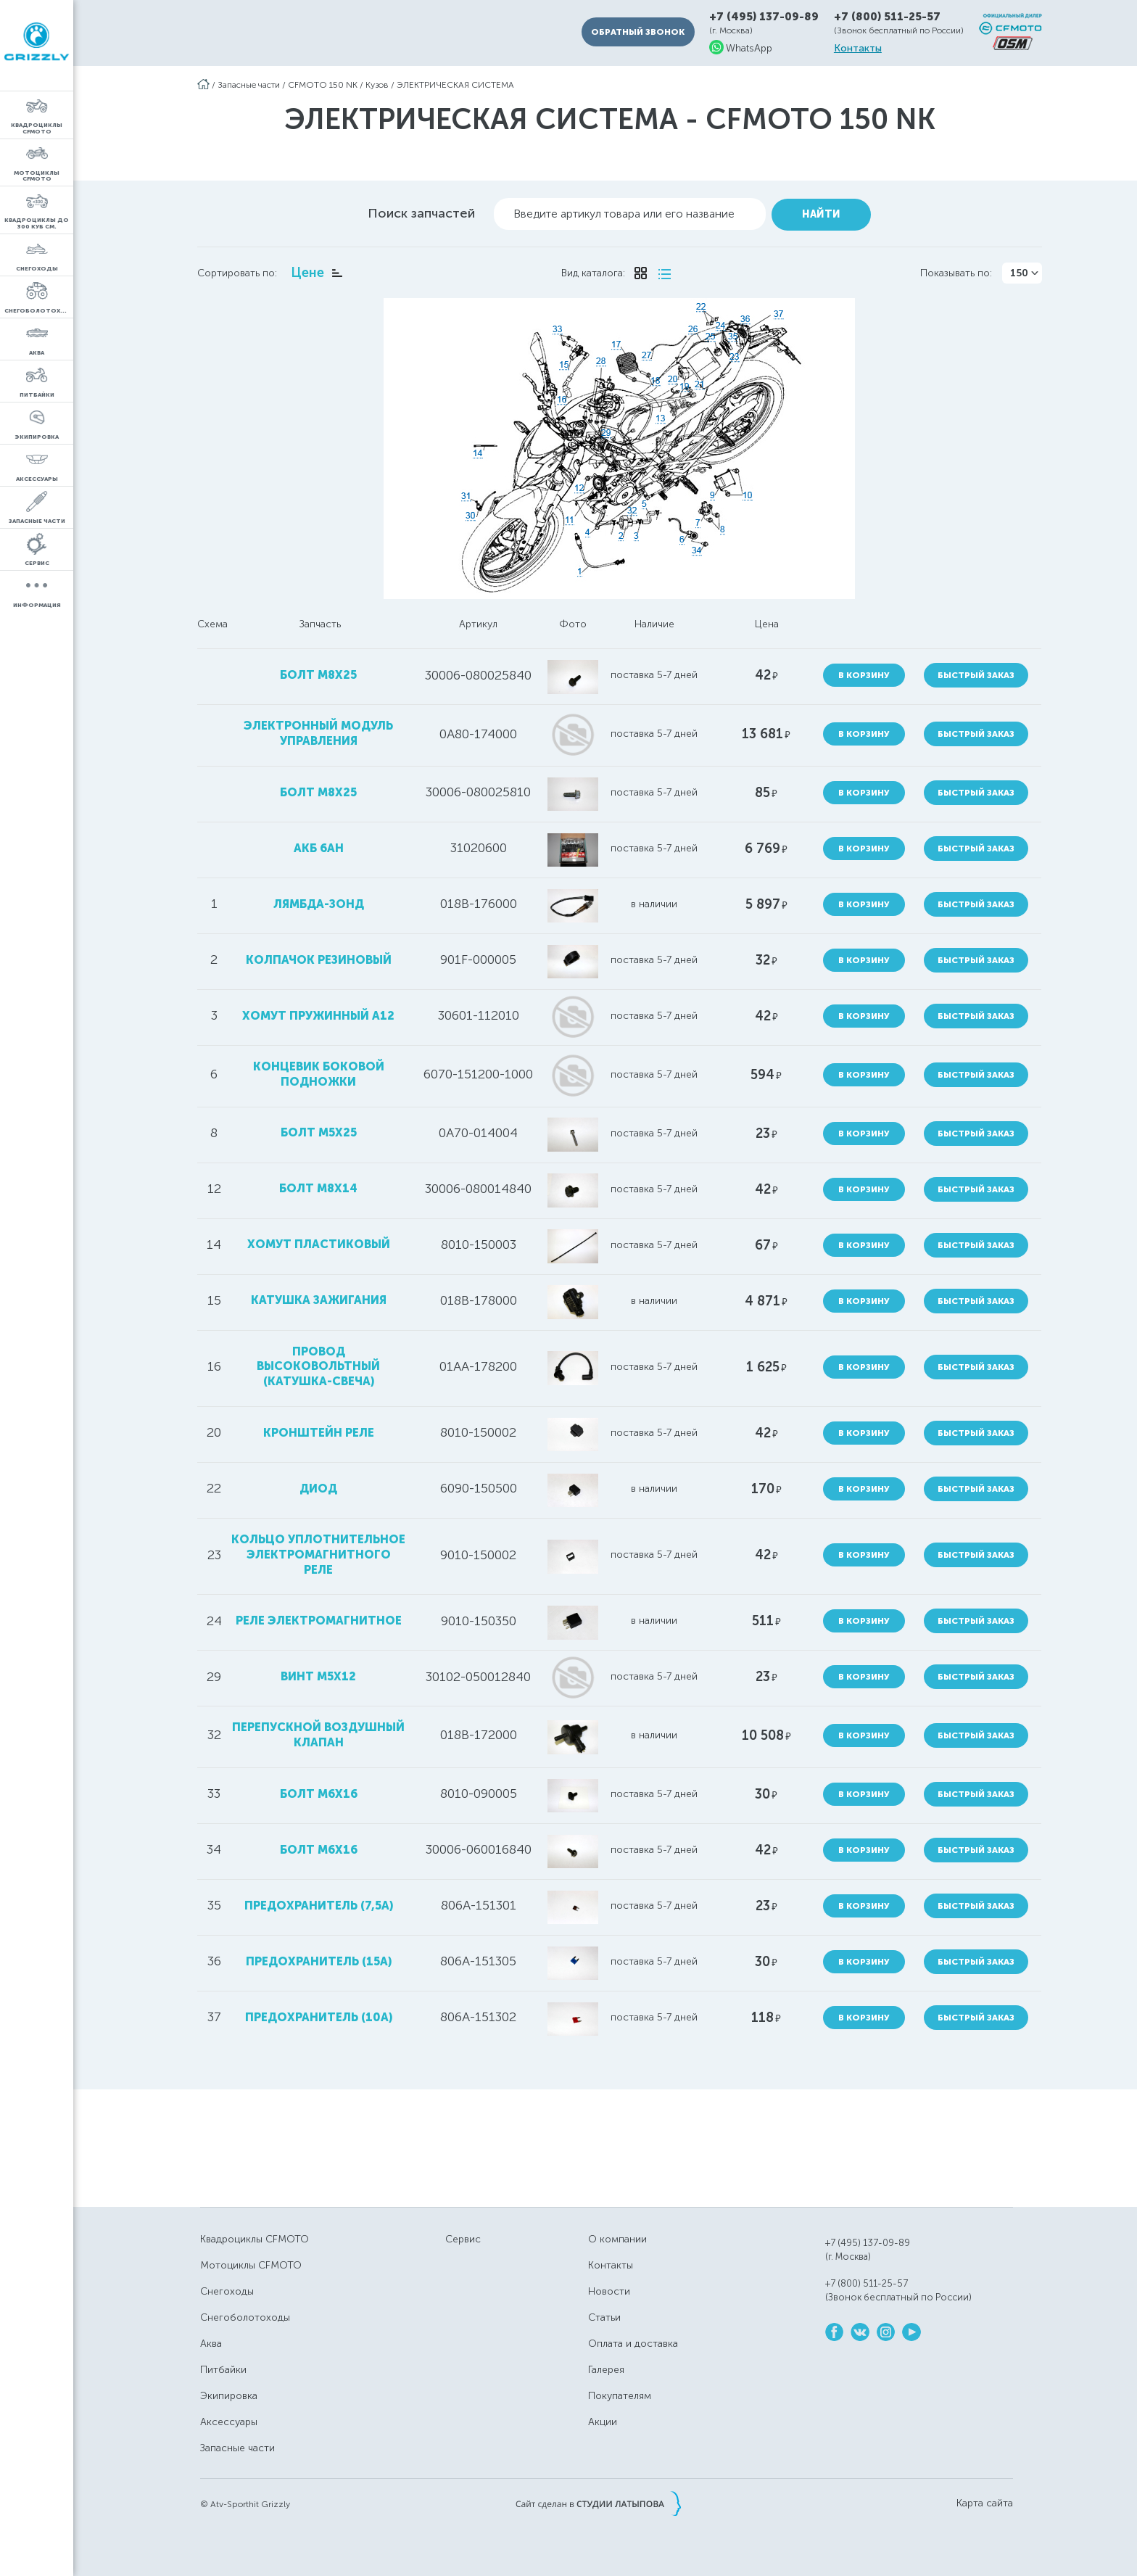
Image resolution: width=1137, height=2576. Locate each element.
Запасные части (249, 84)
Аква (211, 2340)
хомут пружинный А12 (317, 1012)
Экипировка (228, 2392)
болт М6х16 (318, 1846)
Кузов (377, 84)
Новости (609, 2288)
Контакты (858, 49)
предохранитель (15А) (318, 1958)
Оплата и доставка (633, 2340)
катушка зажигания (318, 1296)
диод (317, 1485)
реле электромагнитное (318, 1617)
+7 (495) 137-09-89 (764, 17)
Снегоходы (227, 2288)
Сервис (463, 2235)
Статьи (604, 2314)
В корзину (866, 671)
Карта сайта (984, 2500)
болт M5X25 (318, 1129)
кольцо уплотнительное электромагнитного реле (318, 1551)
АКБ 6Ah (318, 844)
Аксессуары (228, 2418)
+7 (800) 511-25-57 (887, 16)
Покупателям (619, 2392)
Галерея (606, 2366)
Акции (602, 2418)
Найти (821, 211)
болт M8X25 (317, 789)
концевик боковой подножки (318, 1070)
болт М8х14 (317, 1185)
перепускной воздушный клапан (317, 1731)
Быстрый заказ (978, 671)
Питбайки (223, 2366)
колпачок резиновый (318, 956)
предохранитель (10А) (318, 2013)
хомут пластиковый (318, 1240)
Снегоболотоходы (245, 2314)
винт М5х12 (317, 1673)
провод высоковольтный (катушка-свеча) (317, 1363)
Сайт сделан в (598, 2500)
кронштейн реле (317, 1429)
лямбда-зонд (318, 900)
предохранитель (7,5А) (318, 1902)
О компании (617, 2235)
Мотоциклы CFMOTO (251, 2261)
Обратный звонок (638, 32)
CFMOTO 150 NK (322, 84)
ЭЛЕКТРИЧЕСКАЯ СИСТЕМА (455, 84)
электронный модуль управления (317, 729)
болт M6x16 (318, 1790)
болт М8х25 (317, 671)
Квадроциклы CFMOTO (254, 2235)
